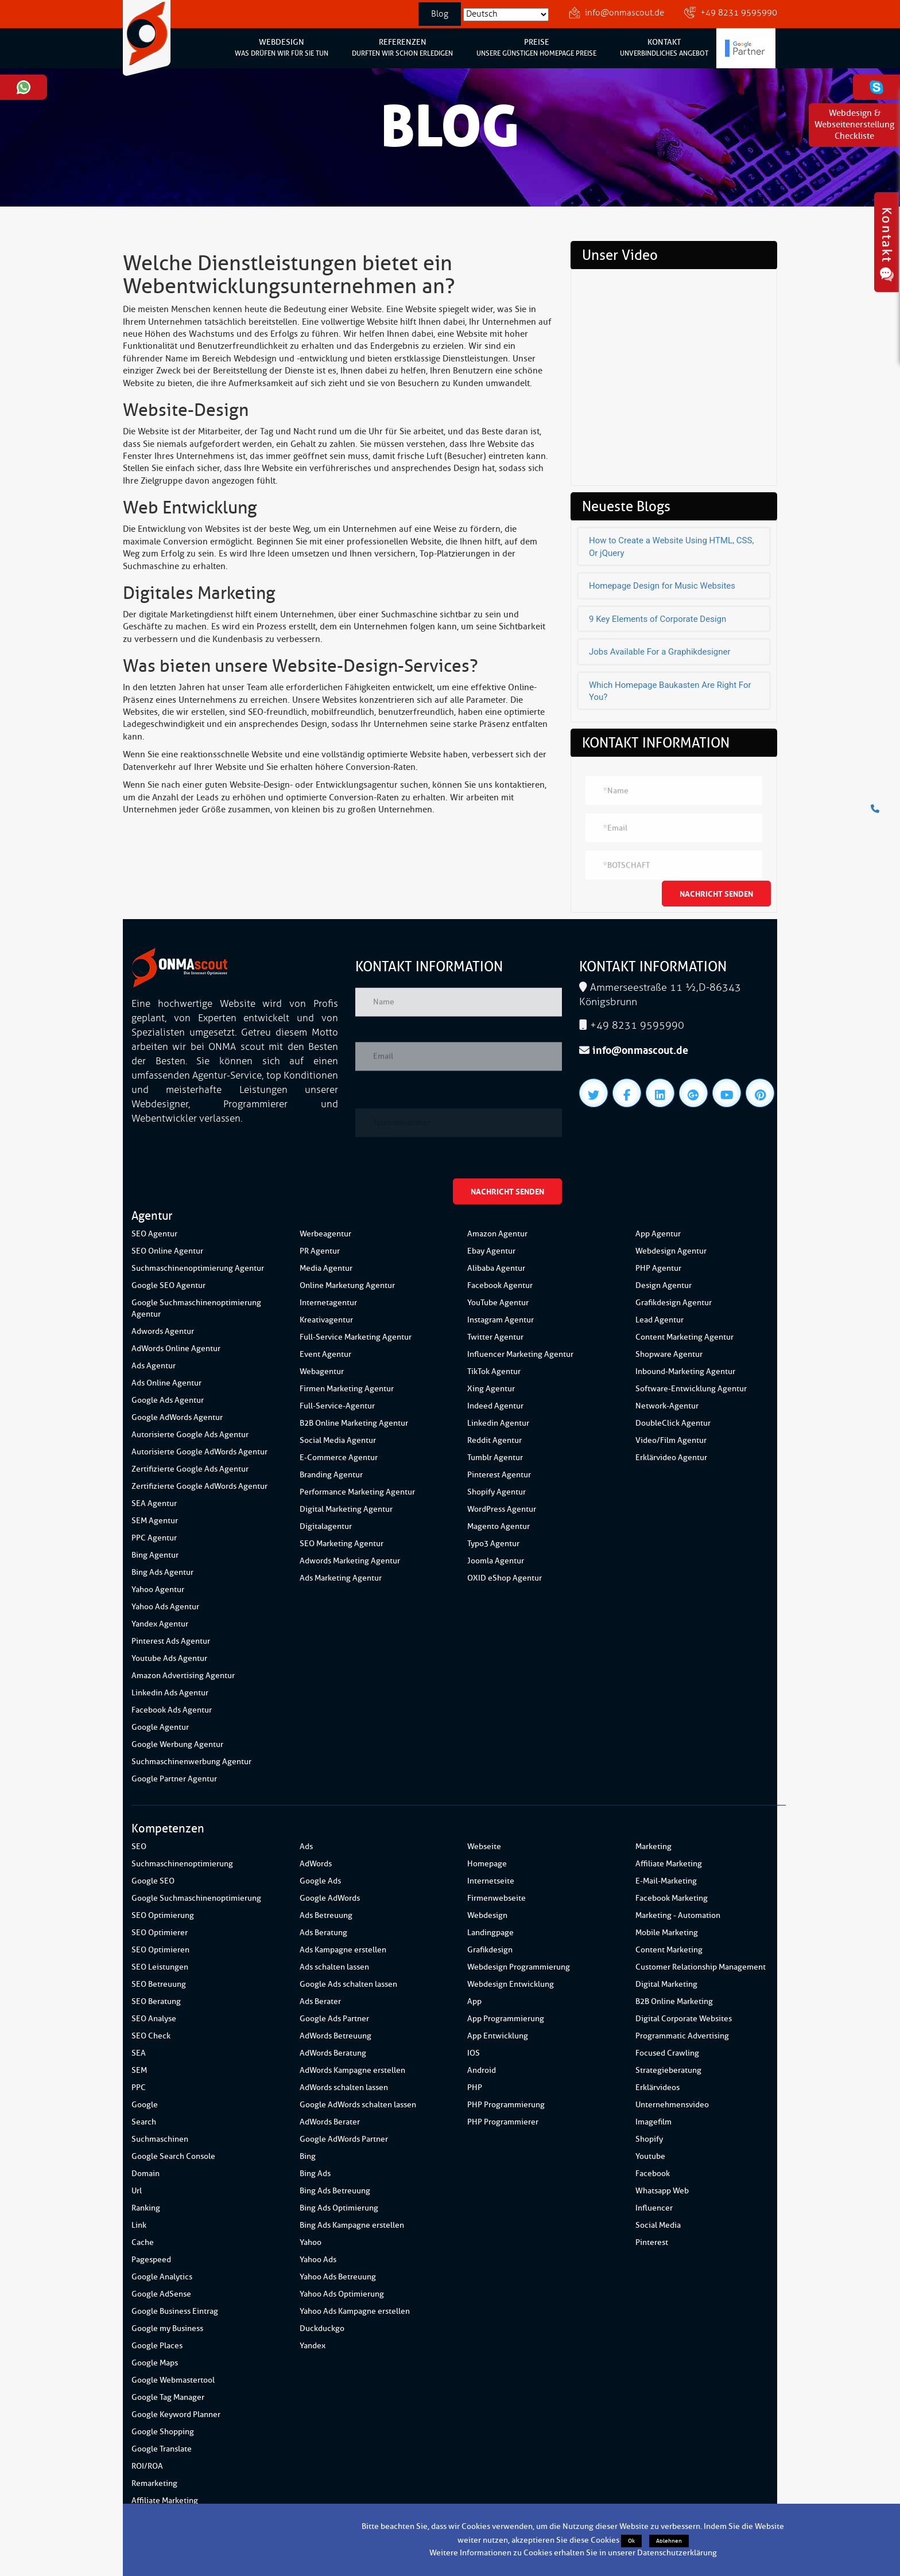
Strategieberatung (668, 2070)
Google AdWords (330, 1898)
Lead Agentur (659, 1320)
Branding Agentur (331, 1475)
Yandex (312, 2346)
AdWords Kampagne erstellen (352, 2070)
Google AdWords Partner (344, 2139)
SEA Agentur (154, 1503)
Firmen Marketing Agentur (347, 1389)
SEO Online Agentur (167, 1251)
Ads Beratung (323, 1932)
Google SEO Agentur (168, 1285)
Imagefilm (653, 2122)
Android (481, 2070)
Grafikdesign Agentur (673, 1303)
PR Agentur (320, 1251)
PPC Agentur (154, 1538)
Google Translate (161, 2449)
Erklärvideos (657, 2087)
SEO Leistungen (159, 1967)
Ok (631, 2540)
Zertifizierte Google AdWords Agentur (199, 1486)
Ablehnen (669, 2540)
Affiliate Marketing (164, 2500)
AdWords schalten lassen (344, 2087)
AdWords (316, 1864)
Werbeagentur (325, 1234)
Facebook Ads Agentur (171, 1710)
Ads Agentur (153, 1366)
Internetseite (490, 1881)
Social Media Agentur (338, 1440)
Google (144, 2105)
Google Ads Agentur (167, 1400)
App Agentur (658, 1234)
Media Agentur (326, 1268)
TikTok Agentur (494, 1371)
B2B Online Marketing (674, 2001)
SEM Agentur (154, 1521)
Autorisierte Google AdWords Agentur (199, 1452)
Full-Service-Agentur (337, 1406)
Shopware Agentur (669, 1354)
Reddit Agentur (494, 1440)
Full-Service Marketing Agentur (356, 1337)
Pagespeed (151, 2259)
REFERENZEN (402, 48)
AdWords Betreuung (335, 2036)
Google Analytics (161, 2277)
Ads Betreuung (326, 1915)
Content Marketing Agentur (684, 1337)
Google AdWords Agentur (177, 1417)
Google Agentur (160, 1727)
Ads (306, 1846)
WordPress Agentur (501, 1509)
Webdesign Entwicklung (510, 1984)
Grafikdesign (490, 1950)
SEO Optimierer (159, 1932)
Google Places (157, 2346)
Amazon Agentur (497, 1234)
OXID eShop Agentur (504, 1578)
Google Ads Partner (334, 2019)
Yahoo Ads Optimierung (342, 2294)
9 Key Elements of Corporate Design (657, 619)
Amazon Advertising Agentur (183, 1675)
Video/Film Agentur (671, 1440)
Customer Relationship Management (700, 1967)
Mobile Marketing (666, 1932)
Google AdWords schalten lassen (358, 2105)
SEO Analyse (153, 2019)
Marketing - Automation (677, 1915)
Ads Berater (320, 2001)
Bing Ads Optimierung (339, 2208)
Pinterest (651, 2242)
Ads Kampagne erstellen (343, 1950)
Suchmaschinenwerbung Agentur (191, 1761)
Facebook (652, 2173)
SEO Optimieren (160, 1950)
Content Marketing (669, 1950)
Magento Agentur (498, 1526)
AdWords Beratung (333, 2053)
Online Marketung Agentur (347, 1285)
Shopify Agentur (496, 1492)
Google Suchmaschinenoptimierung (196, 1898)
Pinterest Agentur (499, 1475)
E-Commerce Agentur (339, 1457)
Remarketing (154, 2483)
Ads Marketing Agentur (341, 1578)
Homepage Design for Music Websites (662, 586)
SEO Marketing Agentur (341, 1543)
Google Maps (154, 2363)
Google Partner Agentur (174, 1779)
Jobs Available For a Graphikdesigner (660, 652)
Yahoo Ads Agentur (165, 1607)
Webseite (484, 1846)
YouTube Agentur (498, 1303)
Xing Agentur (491, 1389)
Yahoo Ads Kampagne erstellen (355, 2311)
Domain (145, 2173)
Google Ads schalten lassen (348, 1984)
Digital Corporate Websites (683, 2019)
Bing (308, 2156)
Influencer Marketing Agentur (520, 1354)
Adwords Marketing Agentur (350, 1561)
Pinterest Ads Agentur (170, 1641)
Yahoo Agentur (157, 1589)
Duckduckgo (322, 2328)
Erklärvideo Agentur (671, 1457)
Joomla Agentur (495, 1561)
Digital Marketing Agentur (346, 1509)
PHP (474, 2087)
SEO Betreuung (158, 1984)
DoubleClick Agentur (673, 1423)
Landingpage (490, 1932)
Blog (439, 14)
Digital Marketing (666, 1984)
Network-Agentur (667, 1406)
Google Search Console (173, 2156)
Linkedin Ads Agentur (169, 1693)
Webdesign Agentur (671, 1251)
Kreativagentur (326, 1320)
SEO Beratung (156, 2001)
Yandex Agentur (159, 1624)
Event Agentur (325, 1354)
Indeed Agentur (495, 1406)
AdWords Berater (330, 2122)
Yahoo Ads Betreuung (338, 2277)
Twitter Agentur (495, 1337)
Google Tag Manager (167, 2397)
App (474, 2001)
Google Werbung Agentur (177, 1744)
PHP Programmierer (502, 2122)
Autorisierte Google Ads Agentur (190, 1434)
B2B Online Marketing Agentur (354, 1423)
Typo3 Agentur (493, 1543)
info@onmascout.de (624, 12)
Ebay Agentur (491, 1251)
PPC (138, 2087)
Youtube (650, 2156)
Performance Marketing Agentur (357, 1492)
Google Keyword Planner (175, 2414)
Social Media (658, 2225)
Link (138, 2225)
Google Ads (320, 1881)
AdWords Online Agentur (175, 1348)
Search (143, 2122)
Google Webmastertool (173, 2380)
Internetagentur (328, 1303)
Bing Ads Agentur (162, 1572)
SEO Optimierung (162, 1915)
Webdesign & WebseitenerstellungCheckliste (854, 125)
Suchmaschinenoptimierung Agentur (197, 1268)
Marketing (653, 1846)
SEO (138, 1846)
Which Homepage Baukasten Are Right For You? (670, 691)
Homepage (487, 1864)
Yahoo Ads (318, 2259)
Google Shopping (162, 2432)
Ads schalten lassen (334, 1967)
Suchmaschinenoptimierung (182, 1864)
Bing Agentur (155, 1555)
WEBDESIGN (281, 48)
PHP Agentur (658, 1268)
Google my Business (167, 2328)
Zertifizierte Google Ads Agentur (190, 1469)
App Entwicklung (497, 2036)
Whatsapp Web (662, 2191)
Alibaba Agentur (496, 1268)
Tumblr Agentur (495, 1457)
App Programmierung (505, 2019)
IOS (473, 2053)
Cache (142, 2242)
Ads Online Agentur (166, 1383)
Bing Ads (315, 2173)
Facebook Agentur (500, 1285)
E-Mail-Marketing (666, 1881)
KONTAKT (664, 48)
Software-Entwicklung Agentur (691, 1389)
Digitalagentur (326, 1526)
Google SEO (152, 1881)
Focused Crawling (667, 2053)
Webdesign (487, 1915)
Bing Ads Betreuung (335, 2191)
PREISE (536, 48)
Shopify (649, 2139)
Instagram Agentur (500, 1320)
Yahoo (310, 2242)
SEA (138, 2053)
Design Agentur (663, 1285)
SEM (139, 2070)
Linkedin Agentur (498, 1423)
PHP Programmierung (506, 2105)
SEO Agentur (154, 1234)
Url (136, 2191)
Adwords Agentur (162, 1331)
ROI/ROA (147, 2466)
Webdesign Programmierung (518, 1967)
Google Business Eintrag (174, 2311)
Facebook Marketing (671, 1898)
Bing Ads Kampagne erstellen (352, 2225)
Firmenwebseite (496, 1898)
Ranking (145, 2208)
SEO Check (150, 2036)
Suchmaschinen (159, 2139)
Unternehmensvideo (672, 2105)
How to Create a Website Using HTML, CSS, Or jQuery (671, 546)
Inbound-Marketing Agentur (685, 1371)
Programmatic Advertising (682, 2036)
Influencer (654, 2208)
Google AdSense (161, 2294)
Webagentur (322, 1371)
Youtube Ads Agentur (169, 1658)
